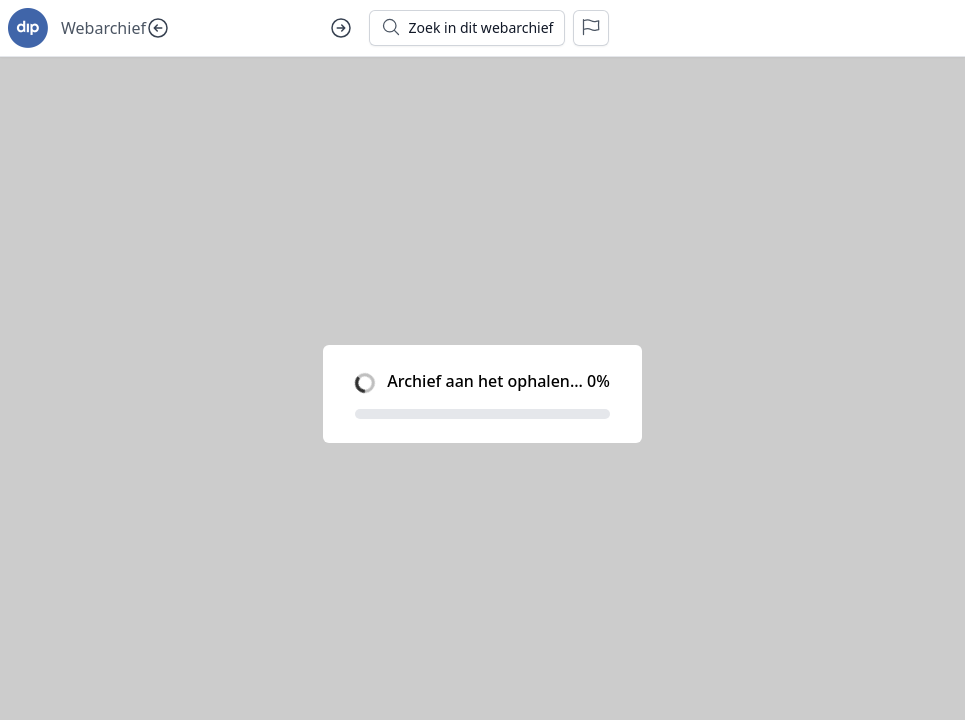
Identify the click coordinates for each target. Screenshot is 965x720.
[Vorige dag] (158, 28)
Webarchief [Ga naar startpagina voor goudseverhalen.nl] (103, 28)
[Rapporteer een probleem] (591, 28)
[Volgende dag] (341, 28)
